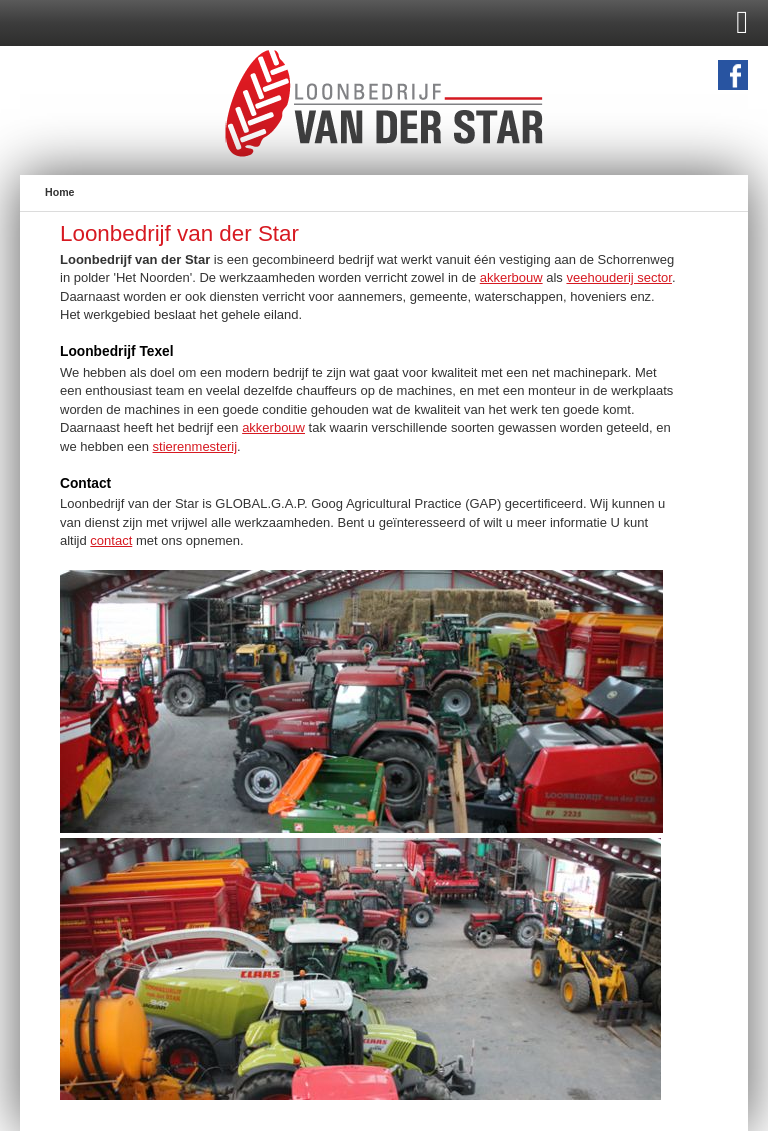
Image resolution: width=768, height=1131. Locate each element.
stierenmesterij (195, 446)
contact (111, 540)
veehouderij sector (619, 277)
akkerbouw (511, 277)
